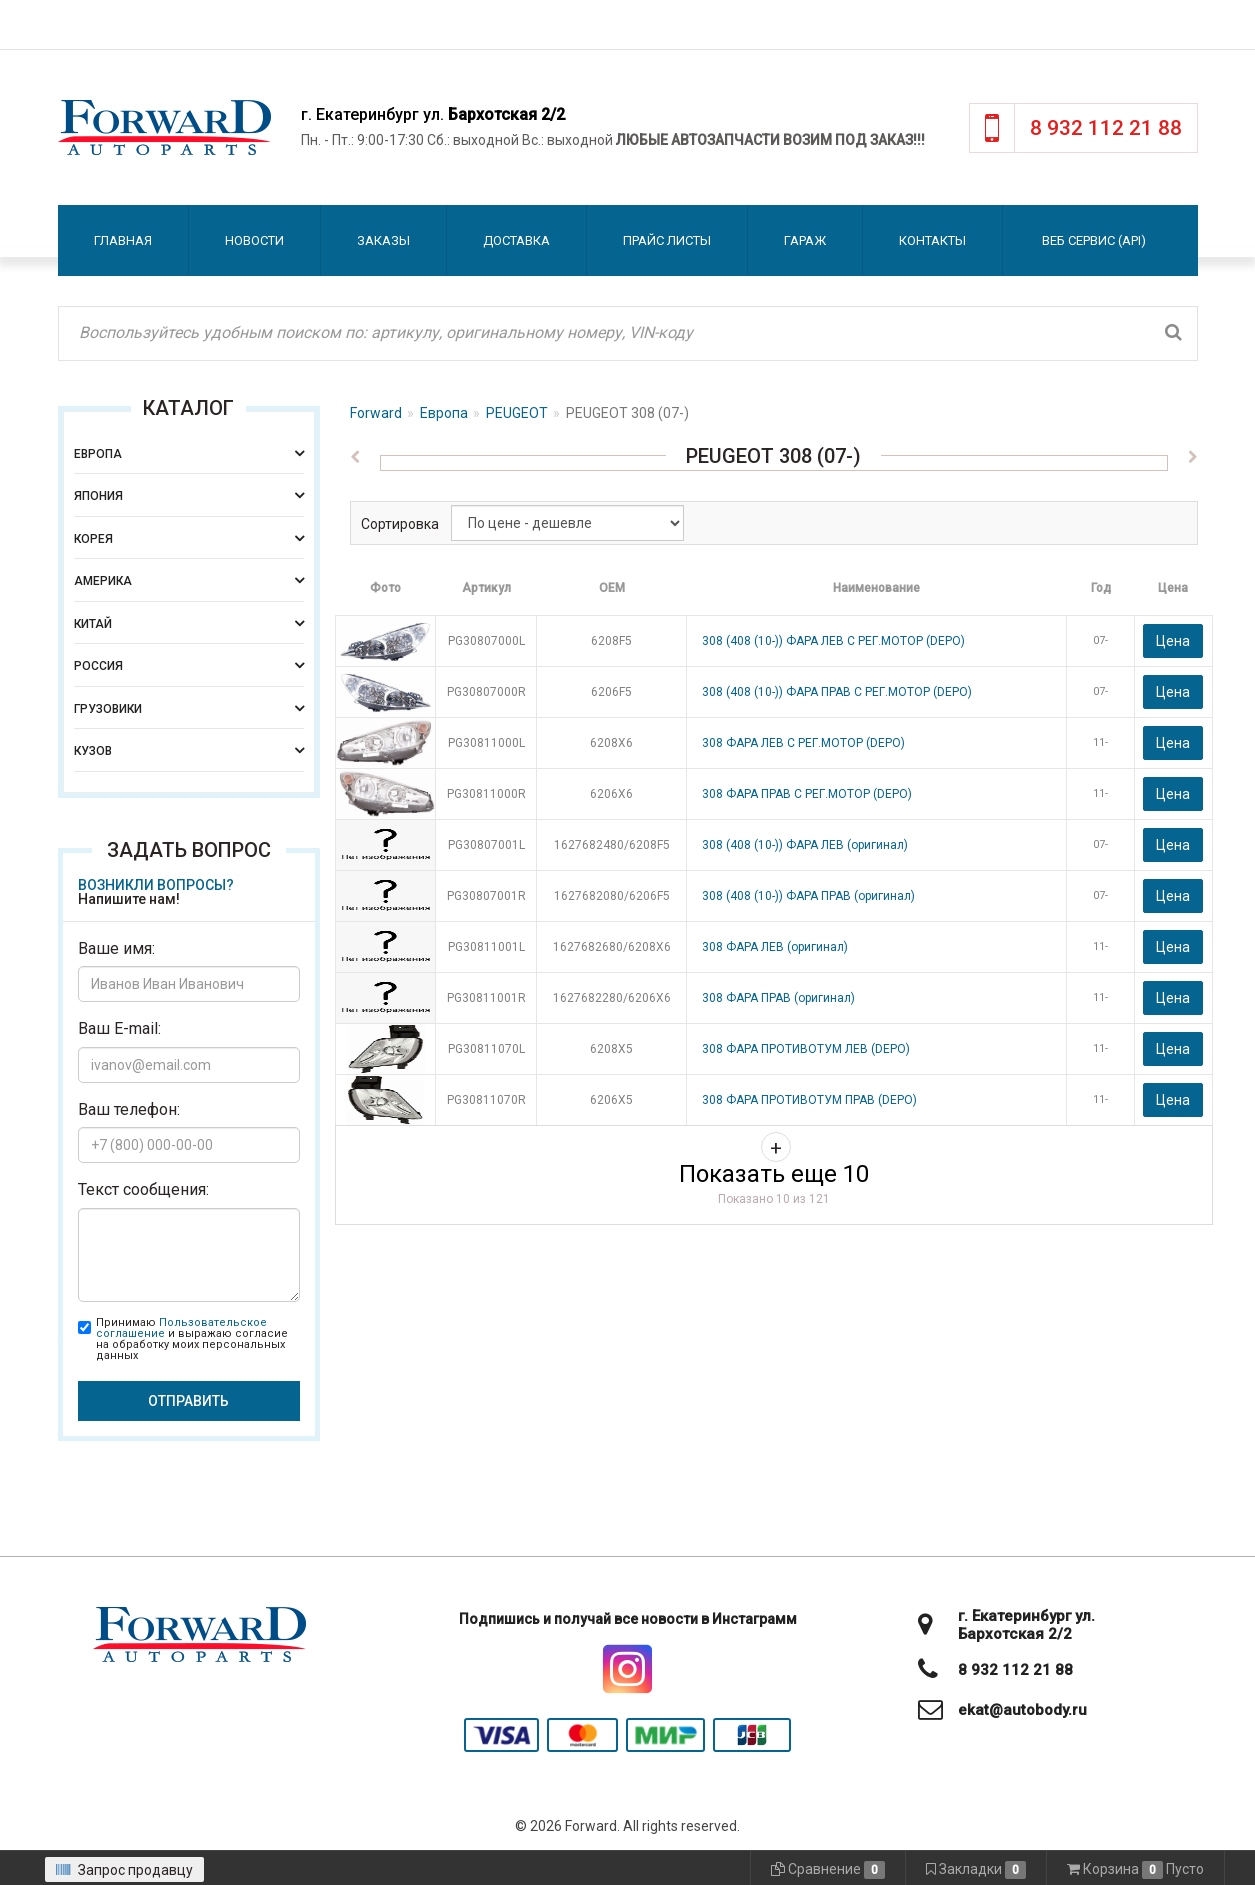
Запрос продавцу (124, 1870)
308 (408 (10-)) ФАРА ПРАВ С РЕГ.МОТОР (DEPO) (837, 692)
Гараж (805, 240)
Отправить (188, 1401)
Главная (123, 240)
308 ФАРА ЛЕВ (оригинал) (775, 947)
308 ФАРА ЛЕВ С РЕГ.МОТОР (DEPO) (803, 743)
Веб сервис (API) (1094, 240)
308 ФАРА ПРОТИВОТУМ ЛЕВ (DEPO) (806, 1049)
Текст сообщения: (143, 1189)
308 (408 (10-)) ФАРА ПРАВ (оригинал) (808, 896)
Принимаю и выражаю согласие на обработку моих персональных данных (192, 1339)
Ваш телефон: (129, 1109)
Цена (1173, 641)
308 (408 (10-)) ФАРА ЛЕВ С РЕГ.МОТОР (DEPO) (833, 641)
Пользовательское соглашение (181, 1328)
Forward (376, 413)
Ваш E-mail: (119, 1028)
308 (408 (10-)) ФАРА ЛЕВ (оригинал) (805, 845)
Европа (444, 413)
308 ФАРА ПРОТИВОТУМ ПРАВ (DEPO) (809, 1100)
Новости (254, 240)
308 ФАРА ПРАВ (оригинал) (778, 998)
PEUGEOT (517, 413)
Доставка (516, 240)
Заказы (383, 240)
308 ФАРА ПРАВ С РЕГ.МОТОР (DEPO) (807, 794)
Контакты (932, 240)
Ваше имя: (116, 948)
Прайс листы (667, 240)
